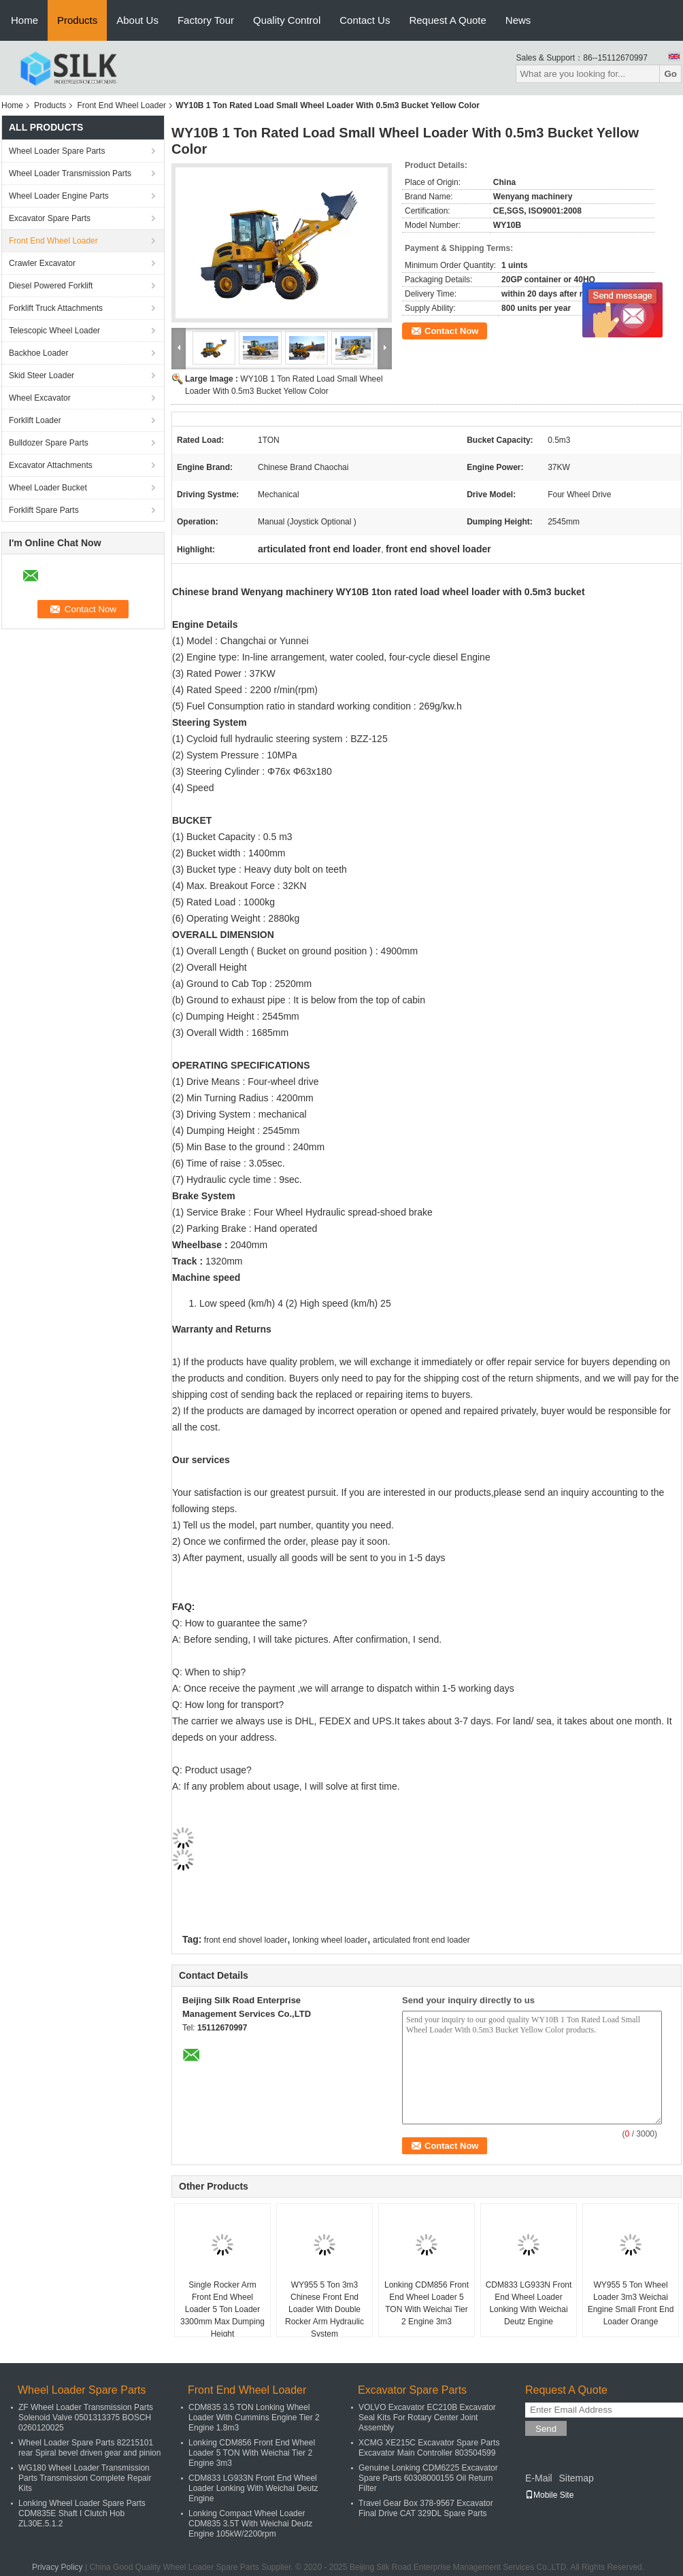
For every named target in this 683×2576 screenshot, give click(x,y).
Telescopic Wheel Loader (54, 330)
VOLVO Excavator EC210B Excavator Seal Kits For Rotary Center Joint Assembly (427, 2417)
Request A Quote (447, 20)
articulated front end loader (421, 1940)
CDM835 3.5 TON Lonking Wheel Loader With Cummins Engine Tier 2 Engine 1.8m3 (254, 2417)
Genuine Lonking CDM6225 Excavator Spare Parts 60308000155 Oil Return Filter (428, 2478)
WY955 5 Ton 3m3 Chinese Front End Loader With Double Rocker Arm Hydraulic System (324, 2309)
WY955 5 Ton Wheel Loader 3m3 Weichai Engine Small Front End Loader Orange (631, 2303)
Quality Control (286, 20)
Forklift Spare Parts (44, 510)
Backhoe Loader (38, 353)
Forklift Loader (35, 420)
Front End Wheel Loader (121, 105)
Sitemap (576, 2478)
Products (77, 20)
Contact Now (451, 331)
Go (670, 74)
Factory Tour (206, 20)
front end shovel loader (245, 1940)
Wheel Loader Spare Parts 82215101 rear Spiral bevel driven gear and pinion (89, 2448)
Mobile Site (549, 2495)
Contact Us (364, 20)
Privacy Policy (57, 2567)
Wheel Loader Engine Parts (59, 196)
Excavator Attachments (51, 465)
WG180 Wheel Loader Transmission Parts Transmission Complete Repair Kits (84, 2478)
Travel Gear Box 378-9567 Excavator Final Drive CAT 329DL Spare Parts (426, 2508)
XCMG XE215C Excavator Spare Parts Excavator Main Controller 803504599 (429, 2448)
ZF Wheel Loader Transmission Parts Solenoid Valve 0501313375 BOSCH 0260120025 (85, 2417)
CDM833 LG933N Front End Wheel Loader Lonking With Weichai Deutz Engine (529, 2303)
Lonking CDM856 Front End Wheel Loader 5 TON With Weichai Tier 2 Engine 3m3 (426, 2303)
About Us (137, 20)
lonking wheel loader (330, 1940)
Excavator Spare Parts (49, 218)
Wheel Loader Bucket (48, 487)
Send (545, 2429)
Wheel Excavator (40, 398)
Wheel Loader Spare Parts (57, 151)
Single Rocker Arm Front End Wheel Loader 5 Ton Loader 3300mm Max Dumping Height (222, 2309)
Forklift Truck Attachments (56, 308)
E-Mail (538, 2478)
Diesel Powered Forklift (51, 285)
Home (24, 20)
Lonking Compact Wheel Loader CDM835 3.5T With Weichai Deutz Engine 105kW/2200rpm (250, 2524)
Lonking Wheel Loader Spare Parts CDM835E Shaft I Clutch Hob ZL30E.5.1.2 (82, 2513)
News (518, 20)
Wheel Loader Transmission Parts (70, 173)
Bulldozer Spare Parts (48, 443)
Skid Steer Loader (41, 375)
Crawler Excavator (42, 263)
